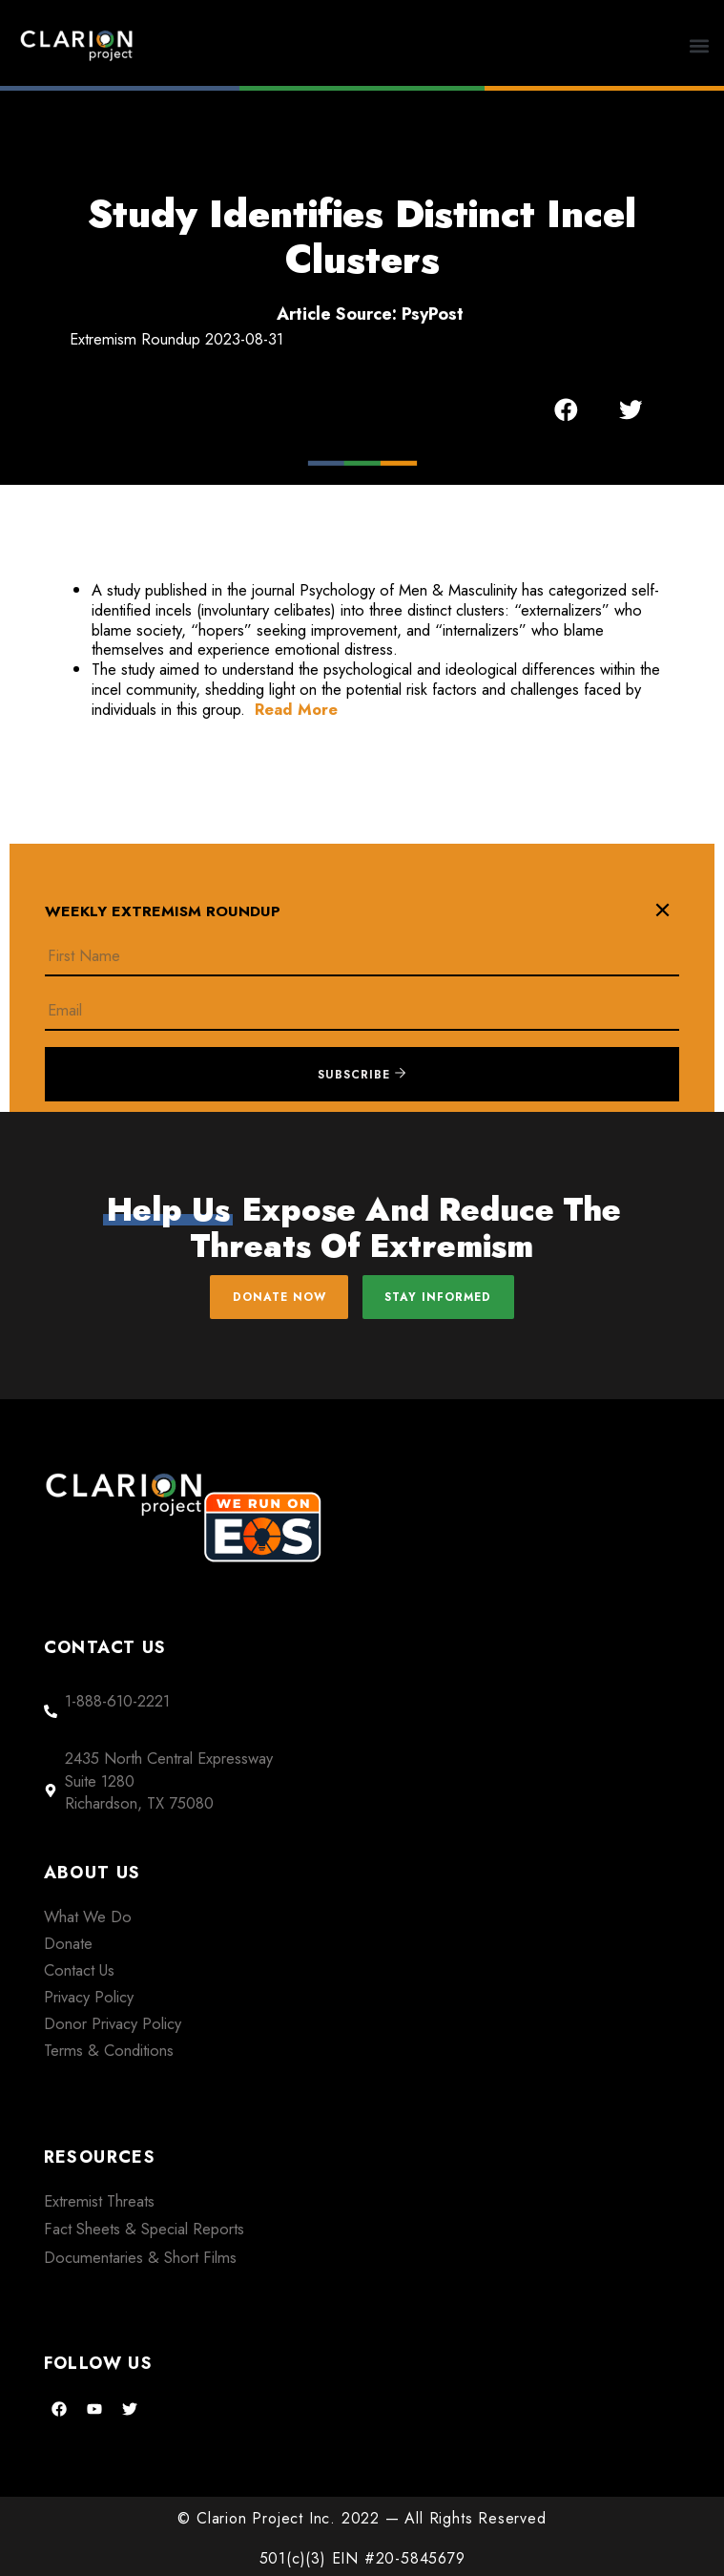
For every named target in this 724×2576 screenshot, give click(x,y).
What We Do (88, 1916)
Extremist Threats (99, 2200)
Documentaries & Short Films (140, 2257)
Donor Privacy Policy (112, 2023)
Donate (68, 1943)
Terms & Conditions (109, 2050)
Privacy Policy (89, 1996)
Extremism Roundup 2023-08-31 (176, 338)
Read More (296, 709)
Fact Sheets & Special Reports (144, 2228)
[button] (699, 45)
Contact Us (79, 1969)
